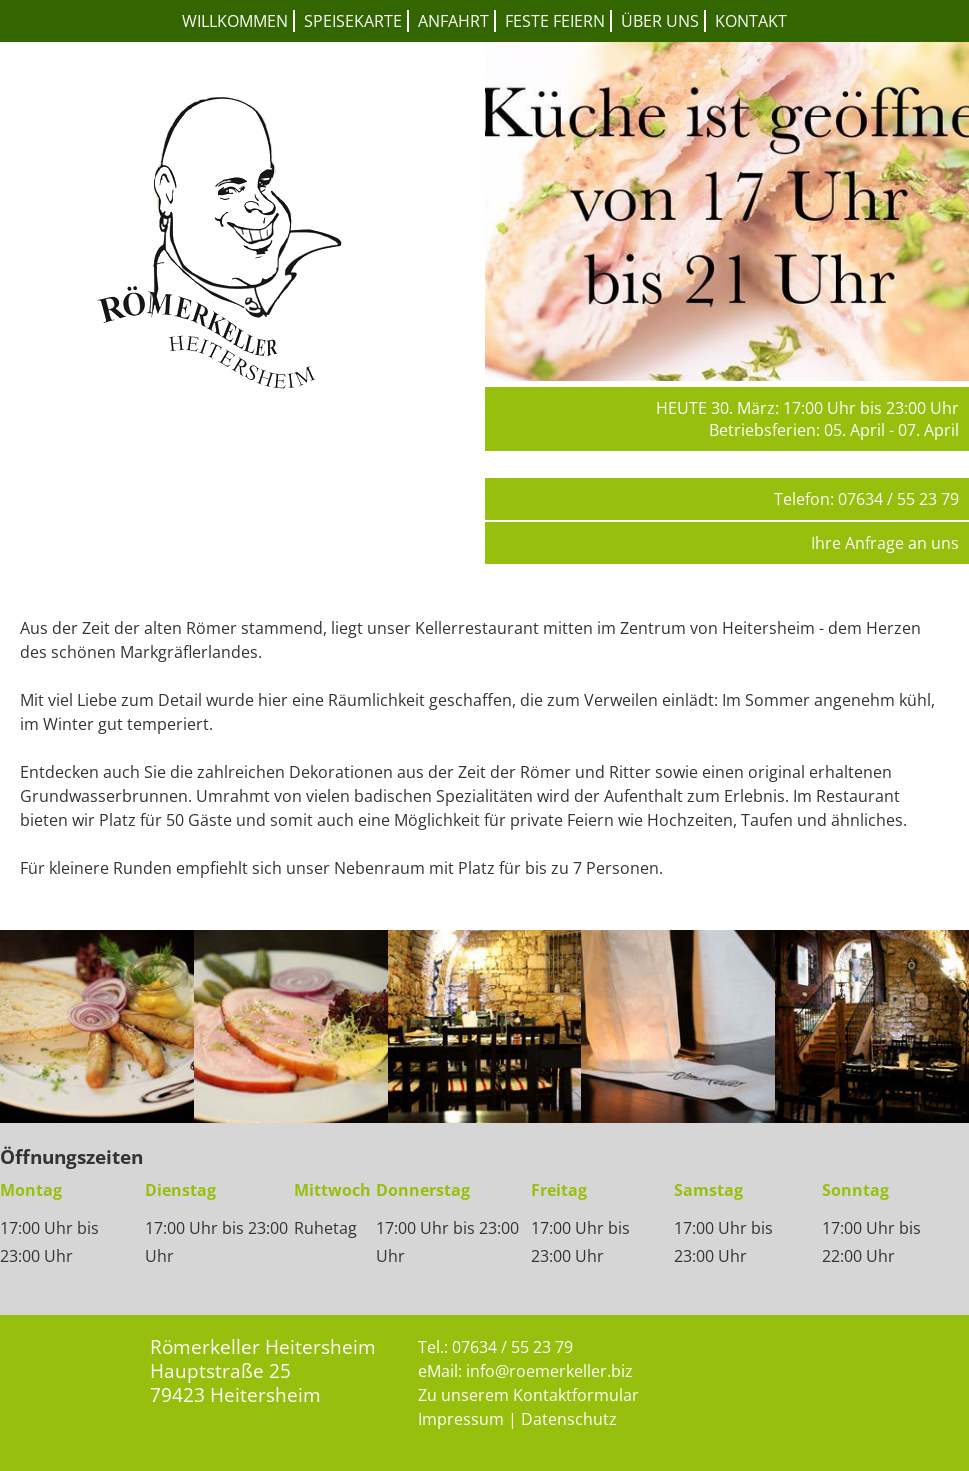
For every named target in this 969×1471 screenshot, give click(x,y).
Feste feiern (555, 21)
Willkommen (235, 21)
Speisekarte (353, 21)
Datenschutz (569, 1419)
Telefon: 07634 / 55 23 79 (866, 499)
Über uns (660, 21)
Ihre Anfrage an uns (885, 543)
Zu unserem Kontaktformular (528, 1395)
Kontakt (751, 21)
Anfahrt (453, 21)
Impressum (461, 1419)
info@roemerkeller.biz (549, 1371)
